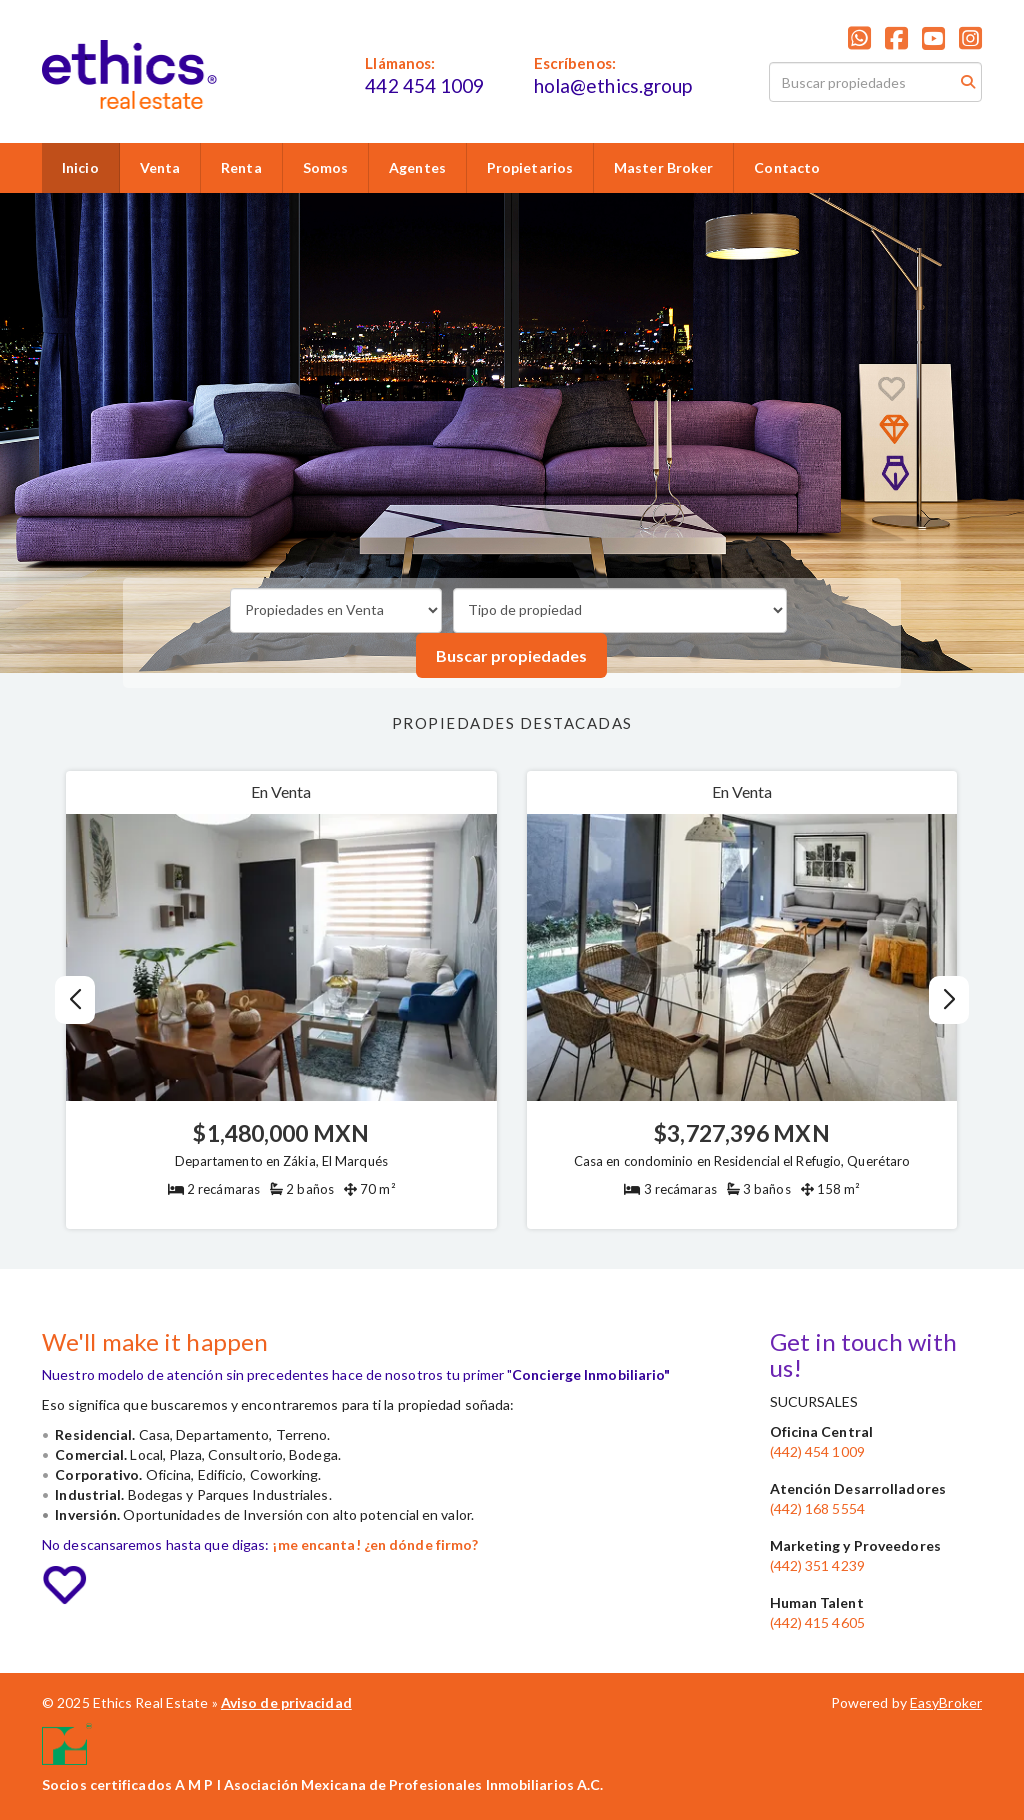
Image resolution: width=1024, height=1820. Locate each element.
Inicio (80, 167)
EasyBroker (946, 1702)
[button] (949, 1000)
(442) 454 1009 (817, 1451)
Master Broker (663, 167)
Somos (326, 167)
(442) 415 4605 (817, 1622)
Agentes (417, 167)
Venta (160, 167)
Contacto (787, 167)
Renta (241, 167)
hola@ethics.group (613, 85)
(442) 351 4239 (817, 1565)
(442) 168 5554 (817, 1508)
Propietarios (530, 167)
